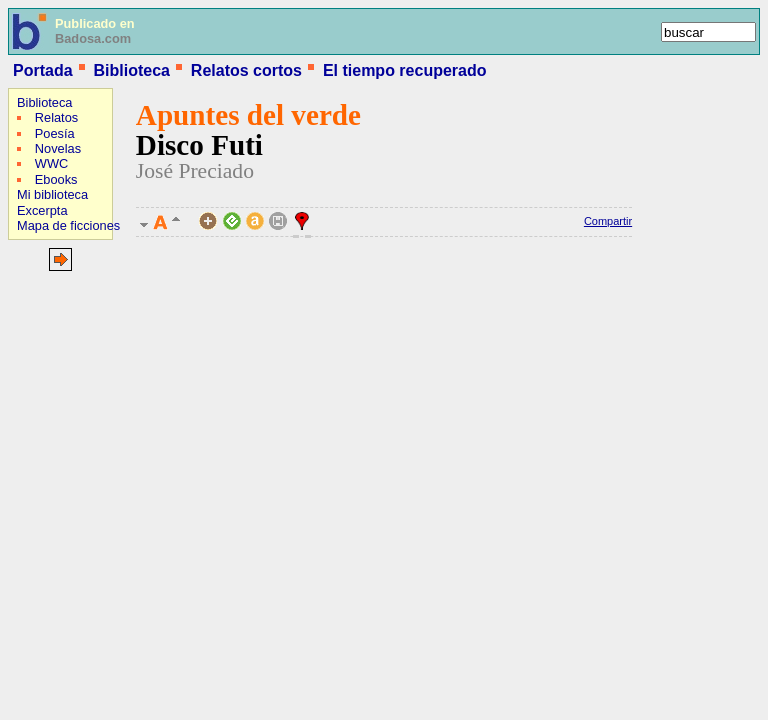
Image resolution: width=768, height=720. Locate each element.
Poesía (55, 133)
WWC (51, 163)
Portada (43, 70)
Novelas (58, 148)
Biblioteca (131, 70)
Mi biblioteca (52, 194)
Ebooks (56, 179)
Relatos (56, 117)
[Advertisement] (68, 407)
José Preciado (195, 171)
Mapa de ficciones (68, 225)
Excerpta (42, 210)
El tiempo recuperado (405, 70)
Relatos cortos (246, 70)
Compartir (608, 221)
